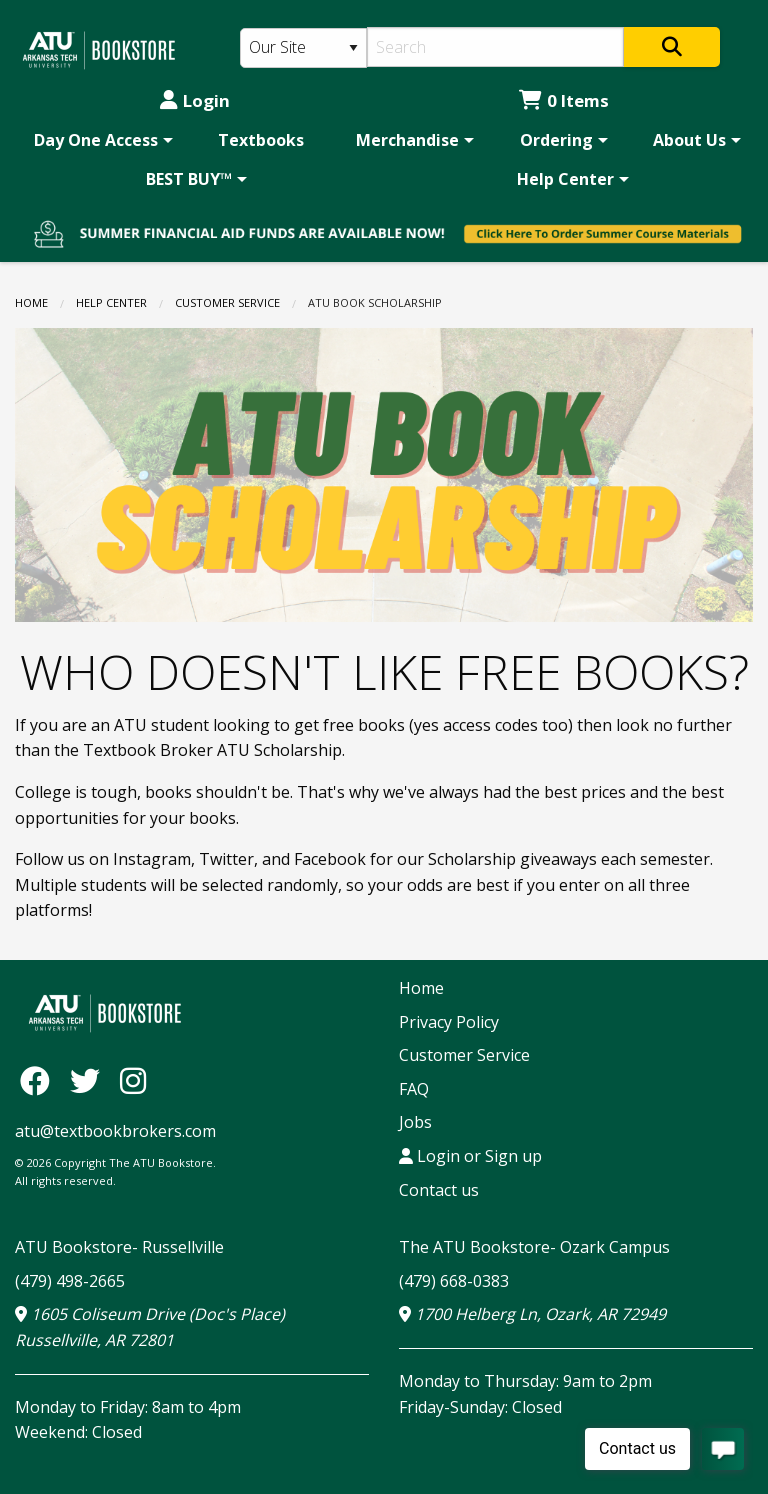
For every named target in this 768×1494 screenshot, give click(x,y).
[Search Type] (303, 48)
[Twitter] (90, 1080)
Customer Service (227, 302)
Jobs (415, 1122)
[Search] (495, 47)
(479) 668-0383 (454, 1281)
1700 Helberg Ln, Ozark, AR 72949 (532, 1314)
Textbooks (261, 140)
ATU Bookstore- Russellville (119, 1247)
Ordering (556, 140)
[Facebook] (40, 1080)
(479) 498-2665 (70, 1281)
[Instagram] (133, 1080)
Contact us (439, 1190)
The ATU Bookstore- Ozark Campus (534, 1247)
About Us (689, 140)
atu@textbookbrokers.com (115, 1131)
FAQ (414, 1089)
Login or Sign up (470, 1156)
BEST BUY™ (189, 179)
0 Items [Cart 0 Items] (564, 100)
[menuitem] (100, 140)
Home (31, 302)
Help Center (565, 179)
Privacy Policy (449, 1022)
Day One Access (96, 140)
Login (195, 100)
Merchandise (407, 140)
